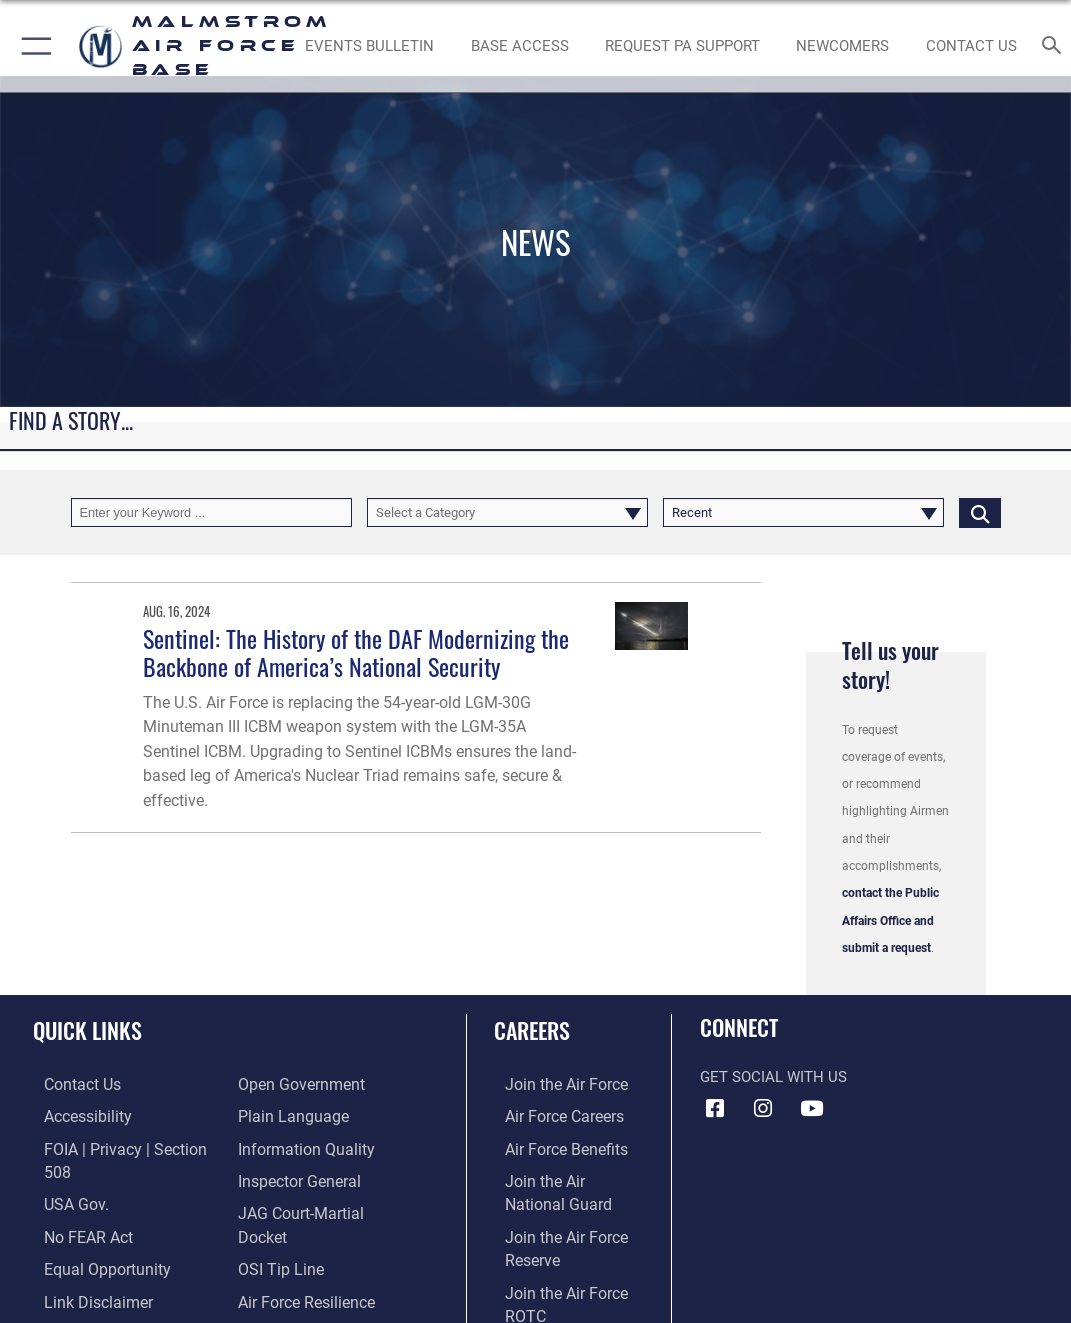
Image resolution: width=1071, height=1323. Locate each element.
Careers (532, 1030)
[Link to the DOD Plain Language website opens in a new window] (288, 1115)
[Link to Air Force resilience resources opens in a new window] (305, 1269)
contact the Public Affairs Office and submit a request (890, 920)
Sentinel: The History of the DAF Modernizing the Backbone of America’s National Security (356, 652)
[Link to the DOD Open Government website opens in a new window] (297, 1084)
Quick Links (87, 1030)
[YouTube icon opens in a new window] (811, 1109)
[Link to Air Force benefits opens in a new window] (553, 1146)
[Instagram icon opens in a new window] (763, 1109)
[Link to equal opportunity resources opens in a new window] (92, 1238)
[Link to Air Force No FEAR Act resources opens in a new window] (76, 1207)
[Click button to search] (980, 512)
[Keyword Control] (211, 512)
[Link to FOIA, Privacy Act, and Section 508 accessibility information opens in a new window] (124, 1146)
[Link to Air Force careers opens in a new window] (552, 1115)
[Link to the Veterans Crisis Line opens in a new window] (305, 1300)
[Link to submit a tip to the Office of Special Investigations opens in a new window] (278, 1238)
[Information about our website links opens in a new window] (85, 1269)
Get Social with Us (773, 1077)
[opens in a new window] (682, 46)
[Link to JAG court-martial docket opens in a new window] (324, 1207)
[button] (32, 46)
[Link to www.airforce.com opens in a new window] (553, 1084)
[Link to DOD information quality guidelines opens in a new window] (302, 1146)
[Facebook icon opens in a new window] (715, 1109)
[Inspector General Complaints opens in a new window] (297, 1177)
